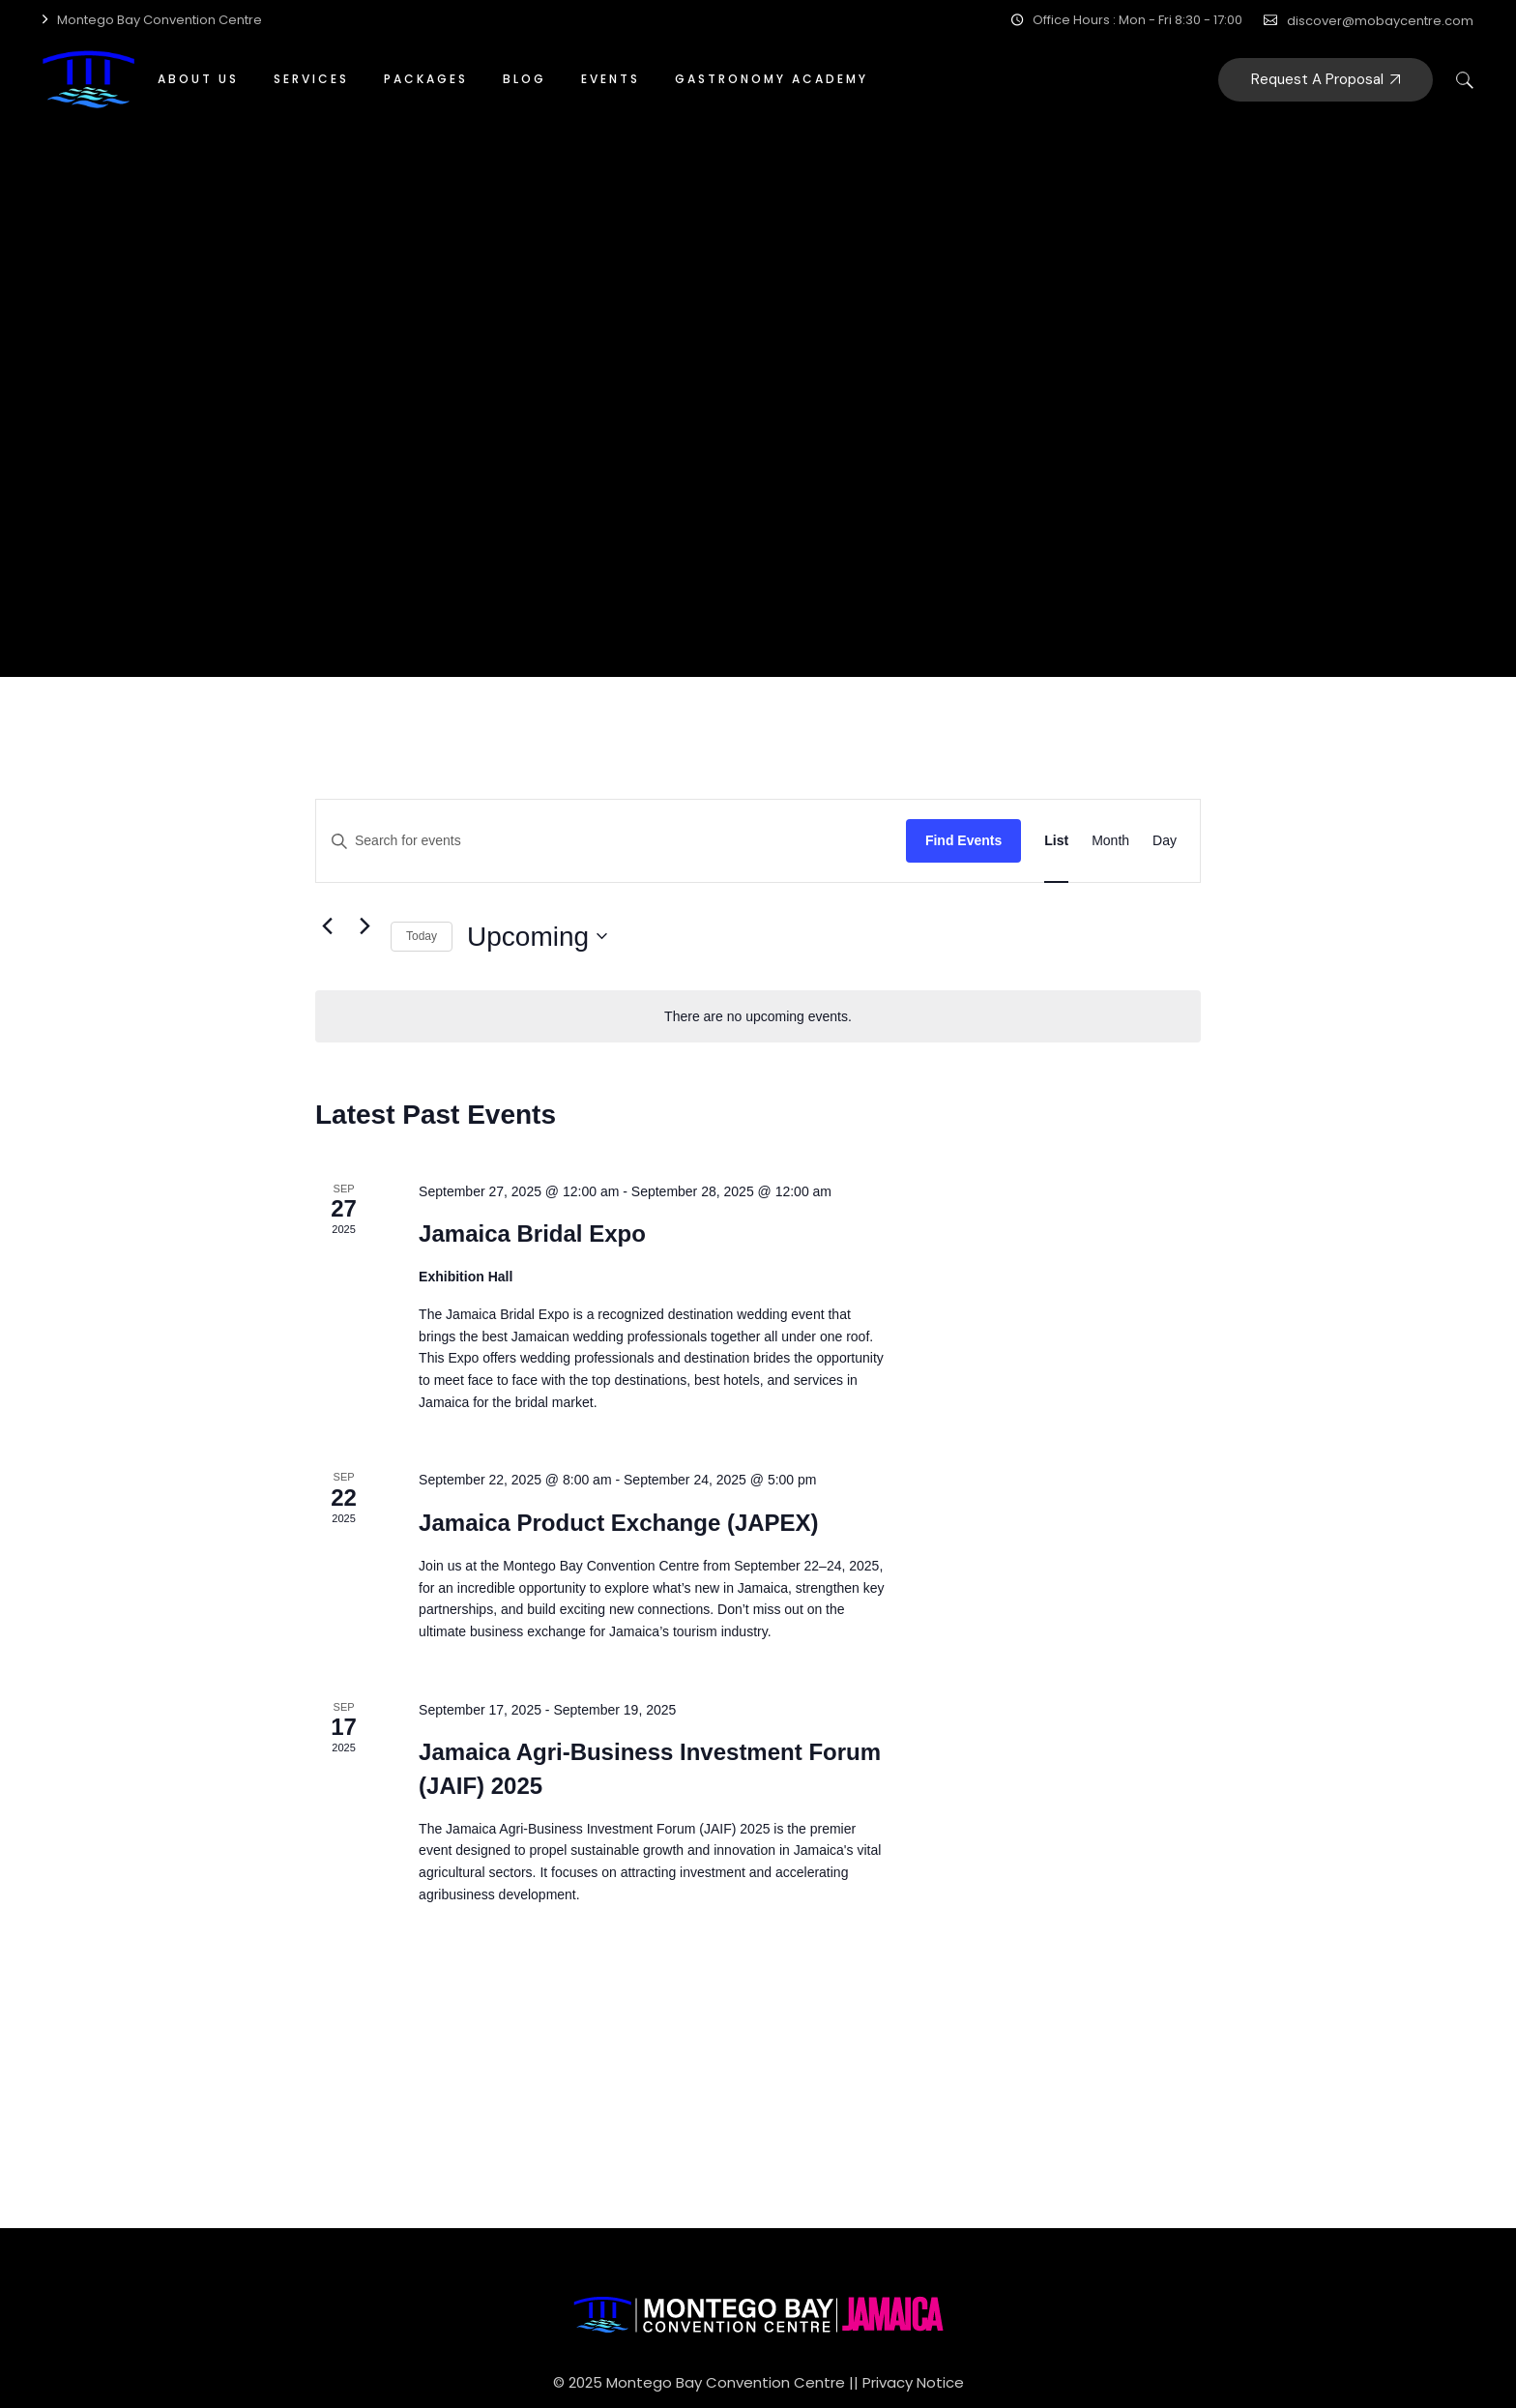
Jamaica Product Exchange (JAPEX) (618, 1523)
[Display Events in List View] (1056, 841)
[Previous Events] (326, 925)
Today (421, 936)
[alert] (758, 1016)
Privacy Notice (913, 2382)
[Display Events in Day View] (1164, 841)
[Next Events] (364, 925)
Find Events (963, 840)
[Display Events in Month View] (1110, 841)
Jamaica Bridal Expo (532, 1233)
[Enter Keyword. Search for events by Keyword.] (611, 840)
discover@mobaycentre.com (1380, 21)
